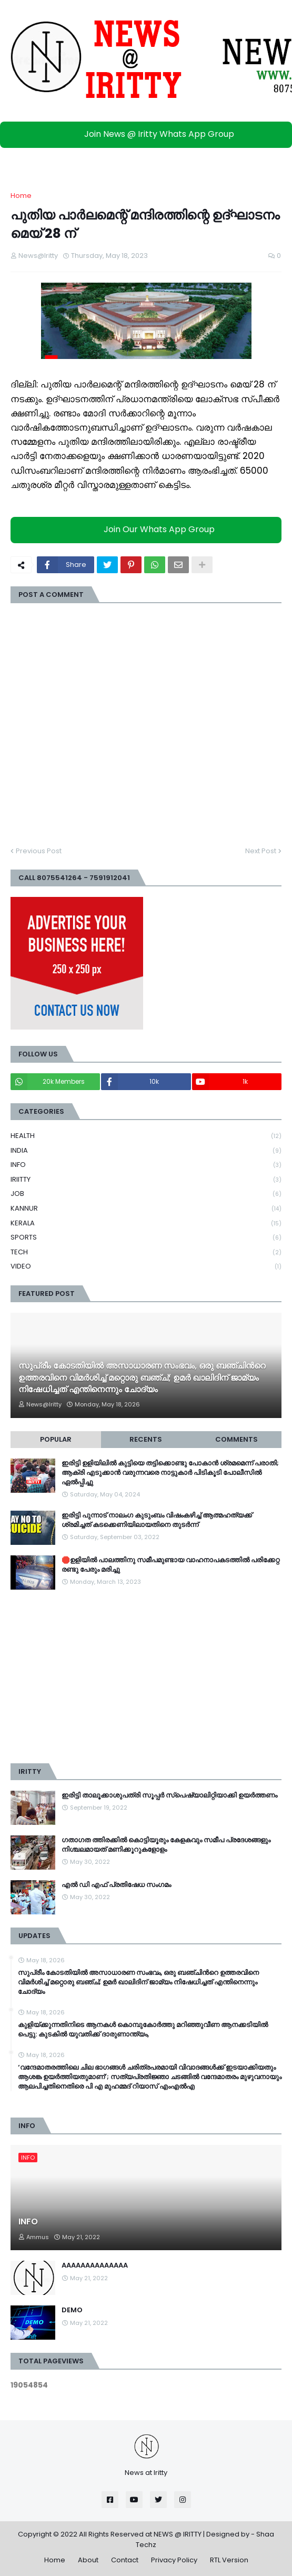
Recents (145, 1439)
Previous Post (39, 851)
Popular (56, 1439)
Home (21, 196)
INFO (146, 1165)
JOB (146, 1194)
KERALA (146, 1223)
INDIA (146, 1150)
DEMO (72, 2310)
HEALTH (146, 1136)
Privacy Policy (174, 2560)
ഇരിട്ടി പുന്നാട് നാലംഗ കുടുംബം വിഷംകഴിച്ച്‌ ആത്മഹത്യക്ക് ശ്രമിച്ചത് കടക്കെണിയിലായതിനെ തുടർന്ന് (157, 1520)
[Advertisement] (146, 1676)
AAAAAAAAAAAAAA (95, 2265)
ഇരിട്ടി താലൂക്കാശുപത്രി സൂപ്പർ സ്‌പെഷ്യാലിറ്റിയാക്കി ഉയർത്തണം (169, 1795)
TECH (146, 1252)
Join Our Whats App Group (149, 530)
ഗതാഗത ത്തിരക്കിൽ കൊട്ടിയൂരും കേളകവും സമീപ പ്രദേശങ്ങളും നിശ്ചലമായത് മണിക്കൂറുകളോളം (166, 1844)
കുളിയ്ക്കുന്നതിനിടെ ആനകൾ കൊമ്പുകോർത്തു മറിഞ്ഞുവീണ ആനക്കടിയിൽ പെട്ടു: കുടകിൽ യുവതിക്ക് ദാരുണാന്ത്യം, (143, 2029)
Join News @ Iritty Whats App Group (148, 134)
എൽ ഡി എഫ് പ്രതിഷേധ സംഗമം (116, 1885)
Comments (236, 1439)
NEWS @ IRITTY (178, 2534)
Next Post (260, 851)
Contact (124, 2560)
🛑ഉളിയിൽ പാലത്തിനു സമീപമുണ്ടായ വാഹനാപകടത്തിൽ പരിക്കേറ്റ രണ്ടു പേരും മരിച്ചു (170, 1564)
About (88, 2560)
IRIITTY (146, 1179)
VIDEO (146, 1266)
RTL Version (229, 2560)
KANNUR (146, 1208)
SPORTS (146, 1237)
